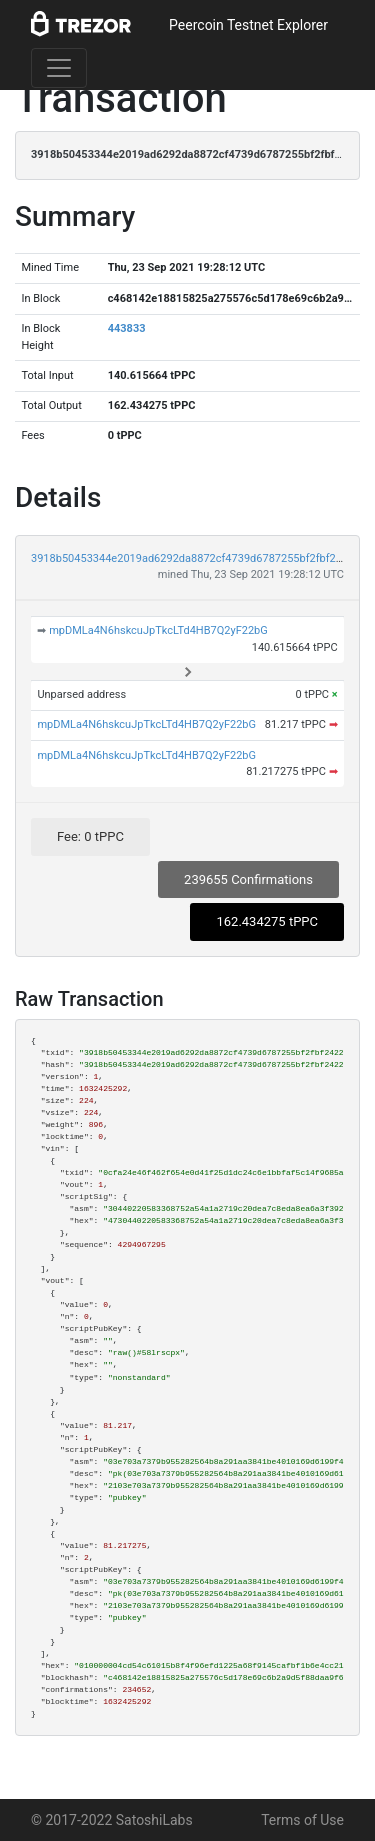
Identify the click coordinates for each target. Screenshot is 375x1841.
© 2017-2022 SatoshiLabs (112, 1820)
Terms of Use (302, 1820)
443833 (127, 328)
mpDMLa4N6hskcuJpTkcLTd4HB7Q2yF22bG (158, 630)
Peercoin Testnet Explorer (248, 25)
